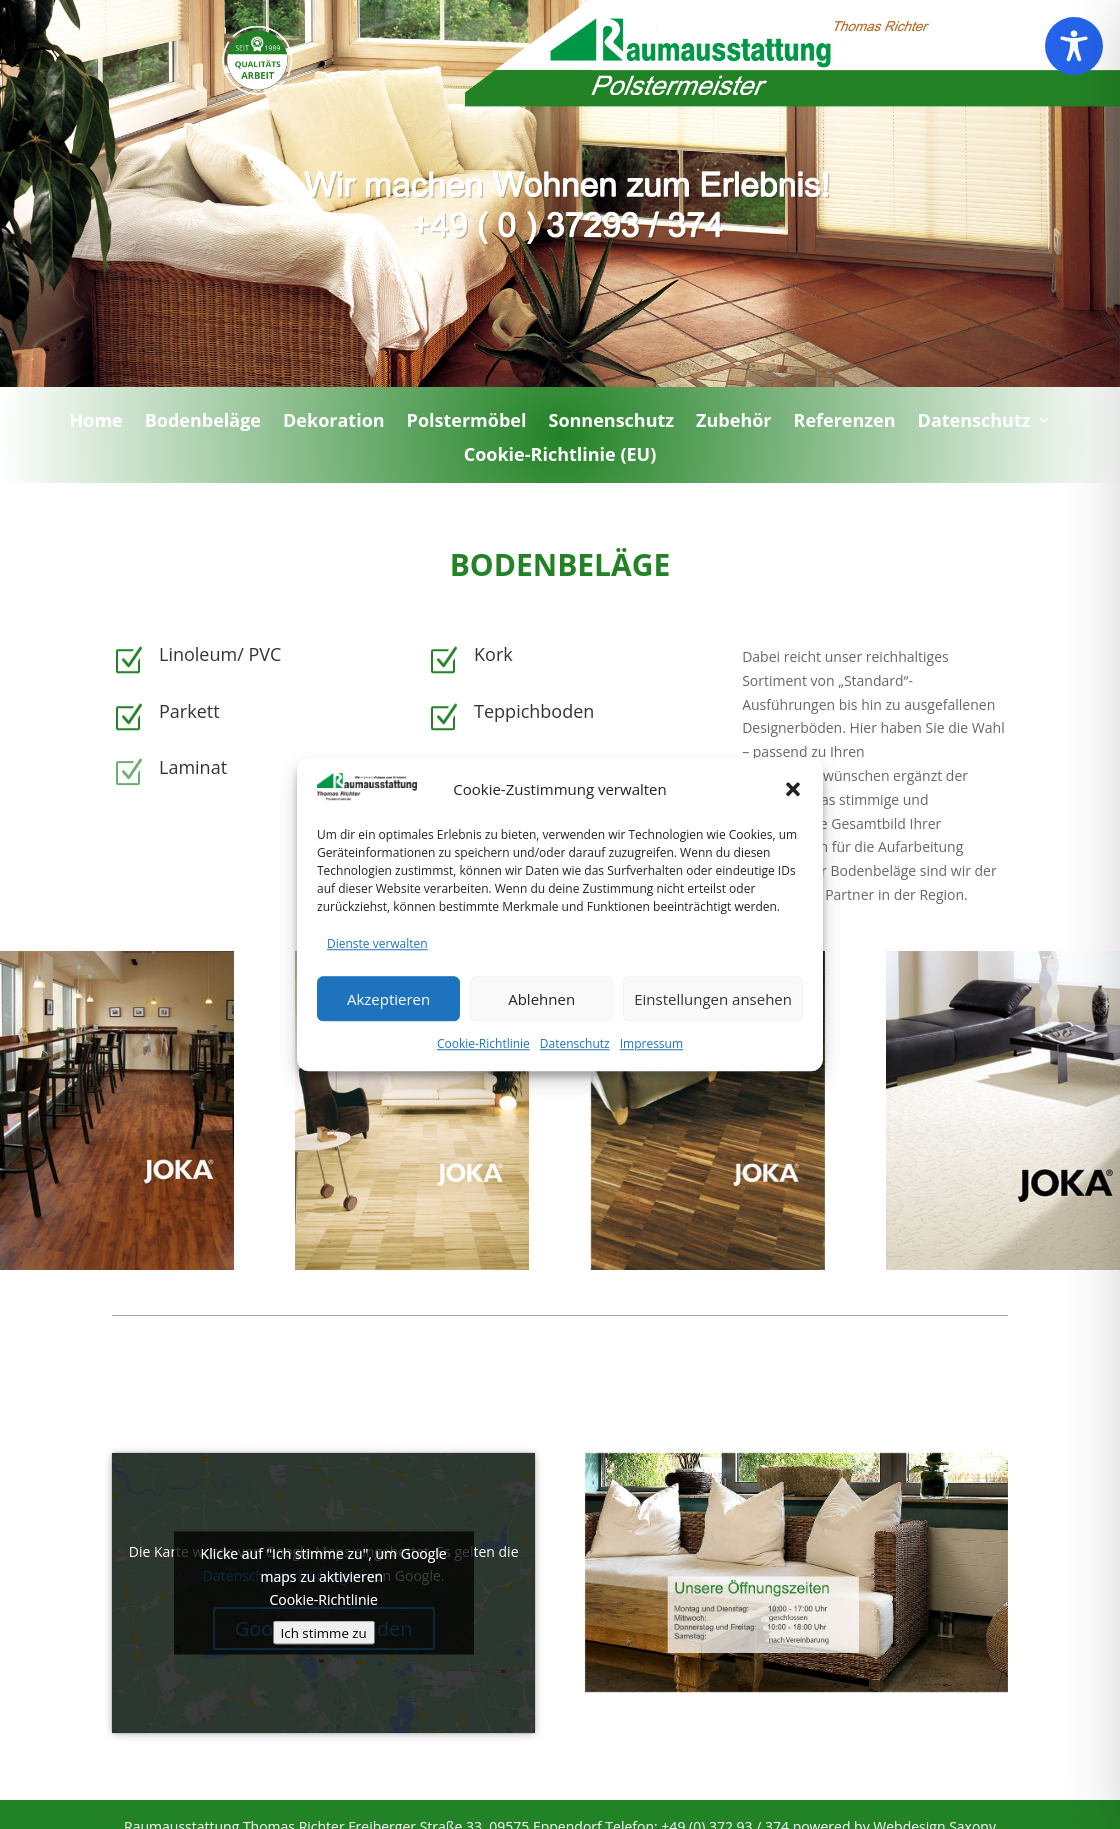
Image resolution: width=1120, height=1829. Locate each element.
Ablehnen (541, 1025)
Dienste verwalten (377, 970)
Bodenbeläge (203, 426)
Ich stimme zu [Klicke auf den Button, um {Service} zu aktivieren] (324, 1632)
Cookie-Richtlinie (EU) (560, 460)
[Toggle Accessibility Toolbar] (1074, 46)
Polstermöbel (467, 426)
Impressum (651, 1070)
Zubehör (733, 426)
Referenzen (845, 426)
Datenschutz (575, 1070)
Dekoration (334, 426)
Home (95, 426)
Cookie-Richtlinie (483, 1070)
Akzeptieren (388, 1025)
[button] (793, 816)
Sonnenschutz (611, 426)
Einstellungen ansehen (713, 1025)
